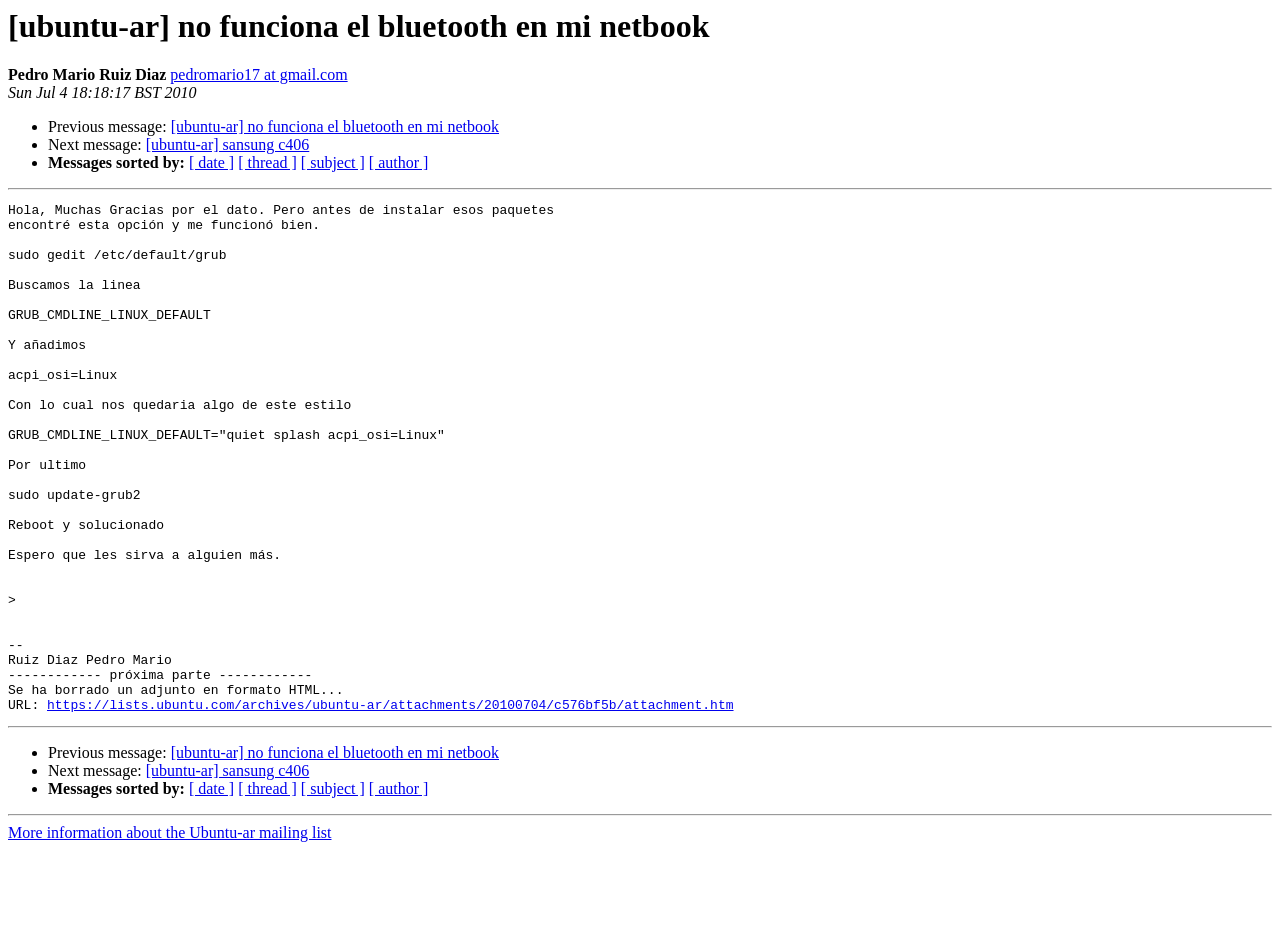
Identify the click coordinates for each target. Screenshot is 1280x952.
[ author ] (399, 162)
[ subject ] (333, 162)
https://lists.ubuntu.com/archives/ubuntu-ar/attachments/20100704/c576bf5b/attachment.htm (390, 806)
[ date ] (211, 162)
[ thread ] (267, 162)
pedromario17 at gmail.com (258, 74)
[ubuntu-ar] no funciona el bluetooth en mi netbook (335, 126)
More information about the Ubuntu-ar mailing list (170, 934)
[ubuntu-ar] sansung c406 (228, 144)
